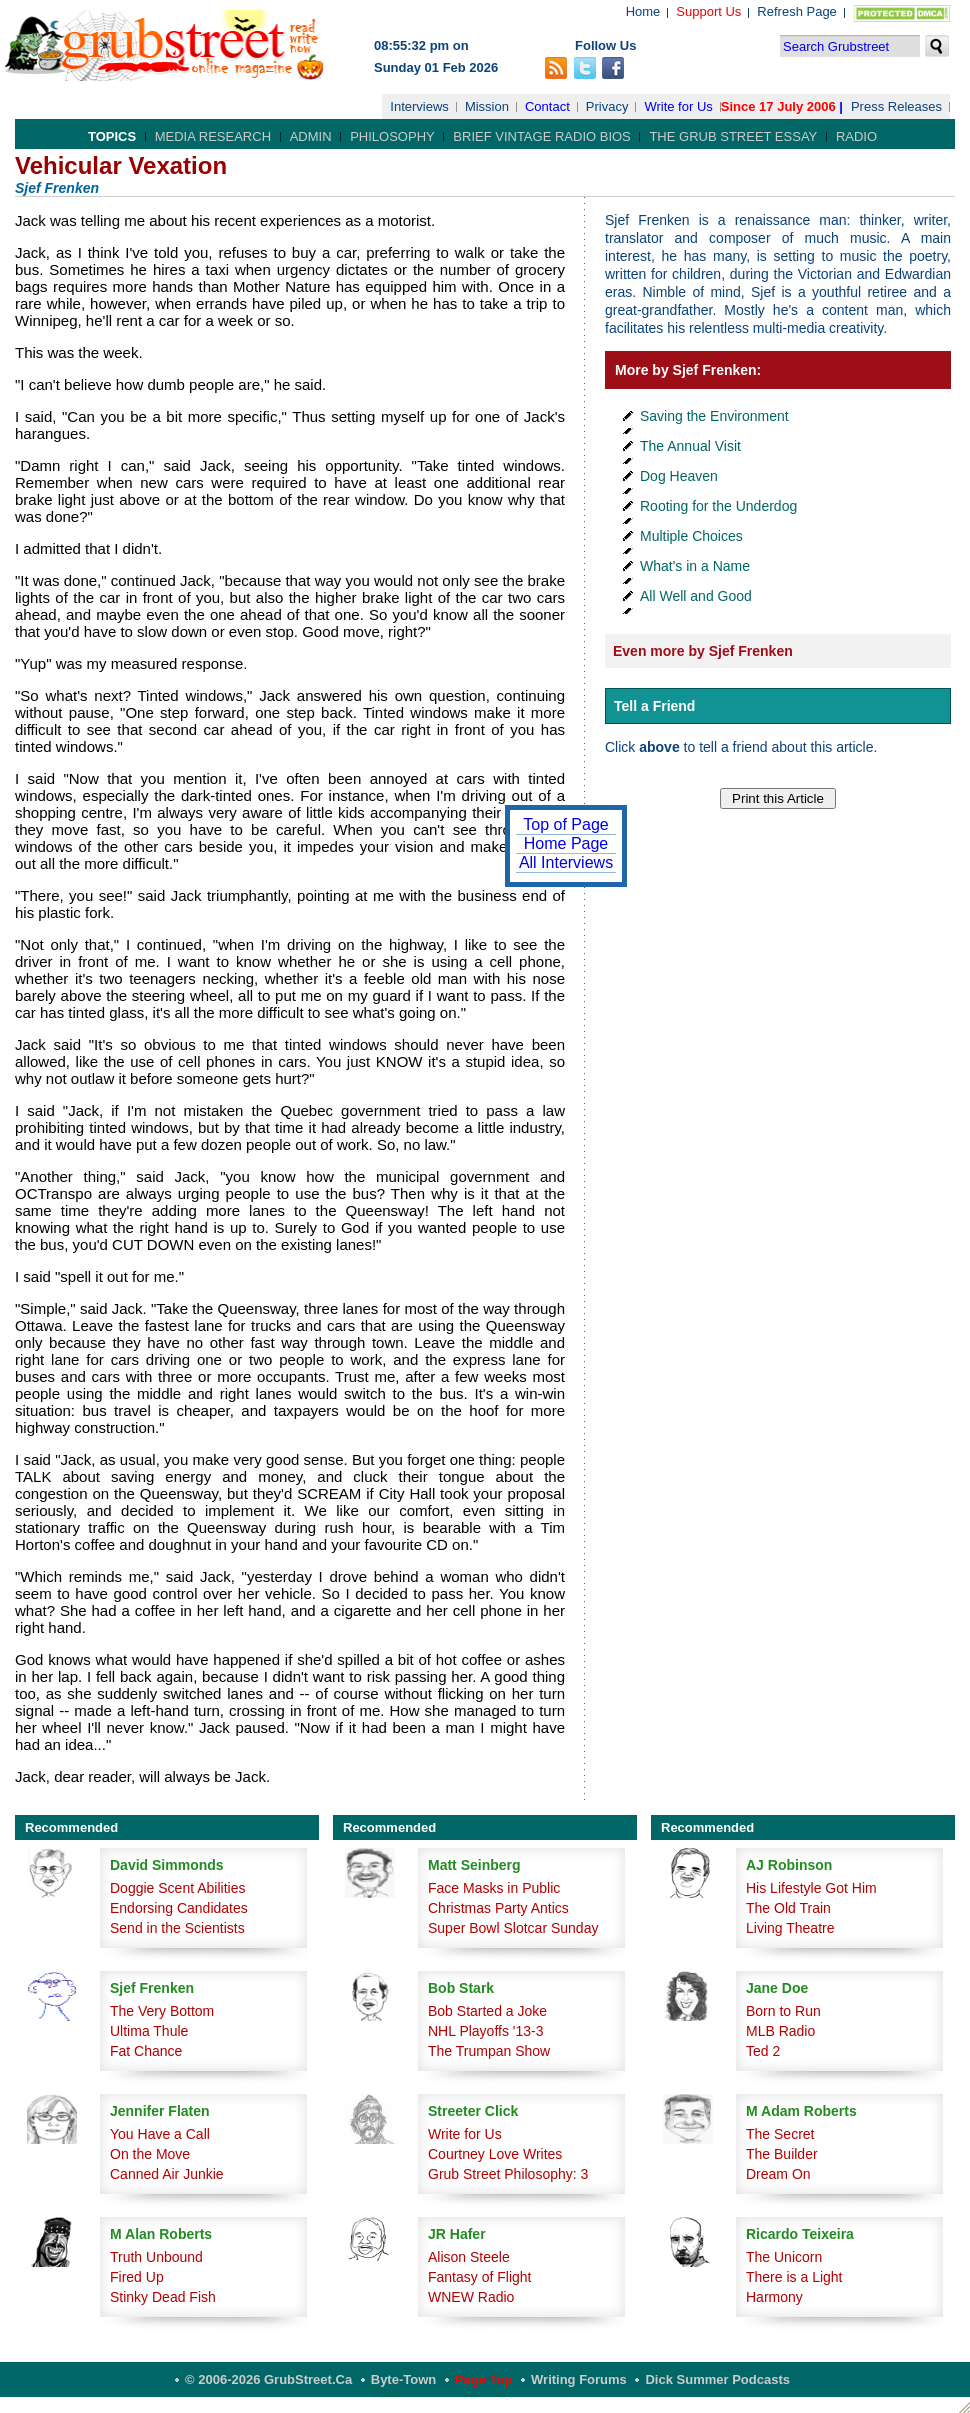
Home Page (566, 843)
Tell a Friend (654, 706)
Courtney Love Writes (495, 2154)
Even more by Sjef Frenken (703, 651)
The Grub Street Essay (733, 136)
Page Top (484, 2379)
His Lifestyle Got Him (811, 1888)
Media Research (213, 136)
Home (643, 11)
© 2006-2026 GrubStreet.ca (268, 2379)
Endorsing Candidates (179, 1908)
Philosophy (392, 136)
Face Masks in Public (494, 1888)
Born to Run (783, 2011)
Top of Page (565, 824)
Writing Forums (579, 2379)
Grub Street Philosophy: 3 (508, 2174)
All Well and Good (696, 596)
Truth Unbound (156, 2257)
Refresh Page (797, 11)
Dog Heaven (679, 476)
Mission (487, 106)
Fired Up (137, 2277)
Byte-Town (403, 2379)
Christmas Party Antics (498, 1908)
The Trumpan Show (489, 2051)
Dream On (778, 2174)
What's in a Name (695, 566)
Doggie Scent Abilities (177, 1888)
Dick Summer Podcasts (717, 2379)
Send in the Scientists (177, 1928)
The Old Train (788, 1908)
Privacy (607, 106)
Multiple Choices (691, 536)
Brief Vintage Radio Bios (541, 136)
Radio (856, 136)
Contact (547, 106)
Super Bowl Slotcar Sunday (513, 1928)
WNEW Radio (471, 2297)
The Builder (782, 2154)
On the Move (150, 2154)
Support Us (708, 11)
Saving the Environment (714, 416)
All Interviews (566, 862)
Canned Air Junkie (167, 2174)
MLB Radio (780, 2031)
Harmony (774, 2297)
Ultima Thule (149, 2031)
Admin (311, 136)
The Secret (780, 2134)
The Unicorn (784, 2257)
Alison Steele (469, 2257)
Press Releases (896, 106)
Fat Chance (146, 2051)
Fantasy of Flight (480, 2277)
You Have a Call (160, 2134)
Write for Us (678, 106)
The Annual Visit (690, 446)
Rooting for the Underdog (718, 506)
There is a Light (794, 2277)
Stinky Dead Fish (163, 2297)
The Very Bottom (162, 2011)
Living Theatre (790, 1928)
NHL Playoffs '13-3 (486, 2031)
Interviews (419, 106)
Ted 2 (763, 2051)
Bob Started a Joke (487, 2011)
